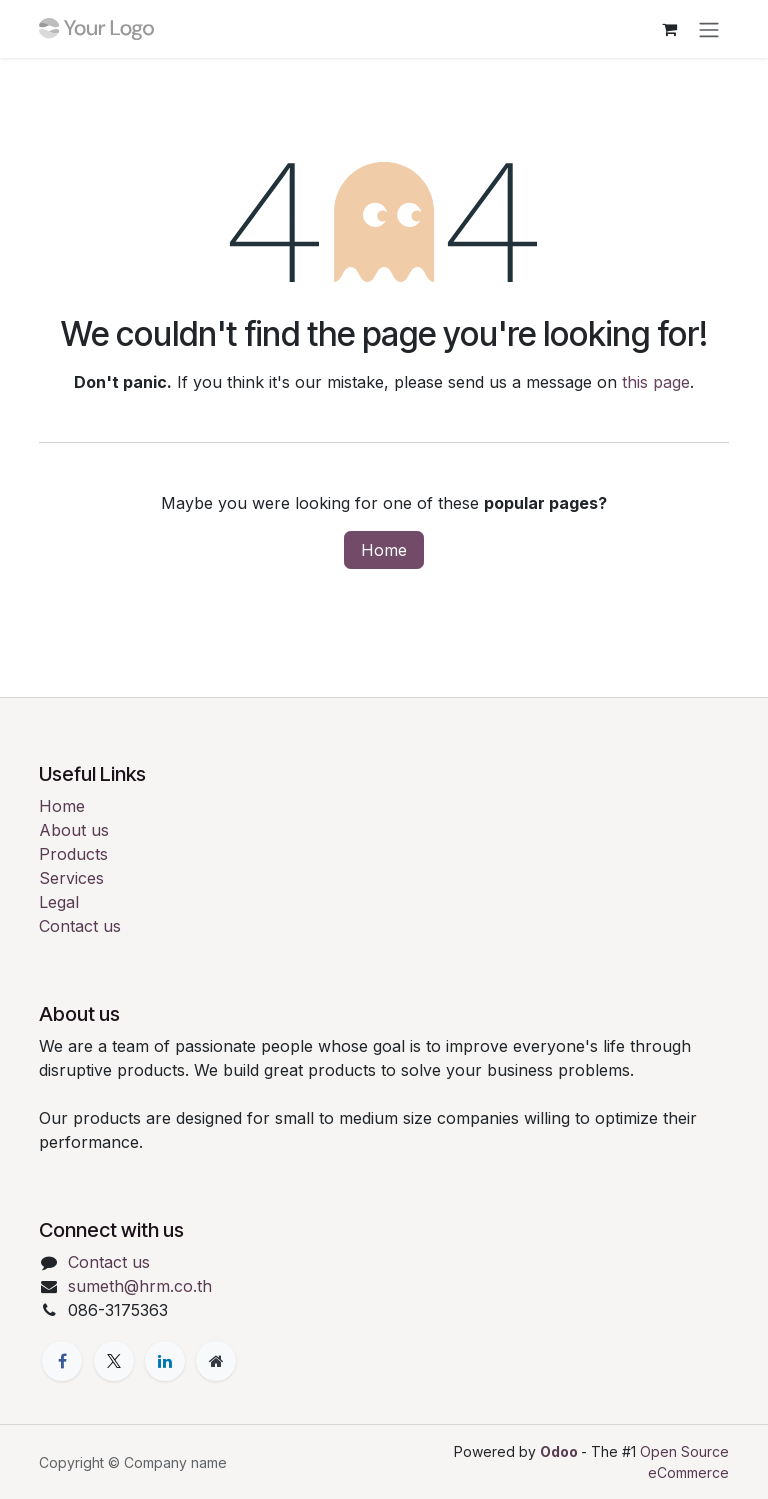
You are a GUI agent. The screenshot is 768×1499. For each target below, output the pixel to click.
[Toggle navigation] (709, 29)
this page (656, 382)
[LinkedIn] (165, 1361)
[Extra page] (216, 1361)
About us (74, 830)
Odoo (560, 1451)
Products (73, 854)
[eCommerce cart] (669, 29)
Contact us (80, 926)
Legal (59, 902)
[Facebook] (62, 1361)
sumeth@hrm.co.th (140, 1286)
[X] (114, 1361)
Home (384, 550)
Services (71, 878)
